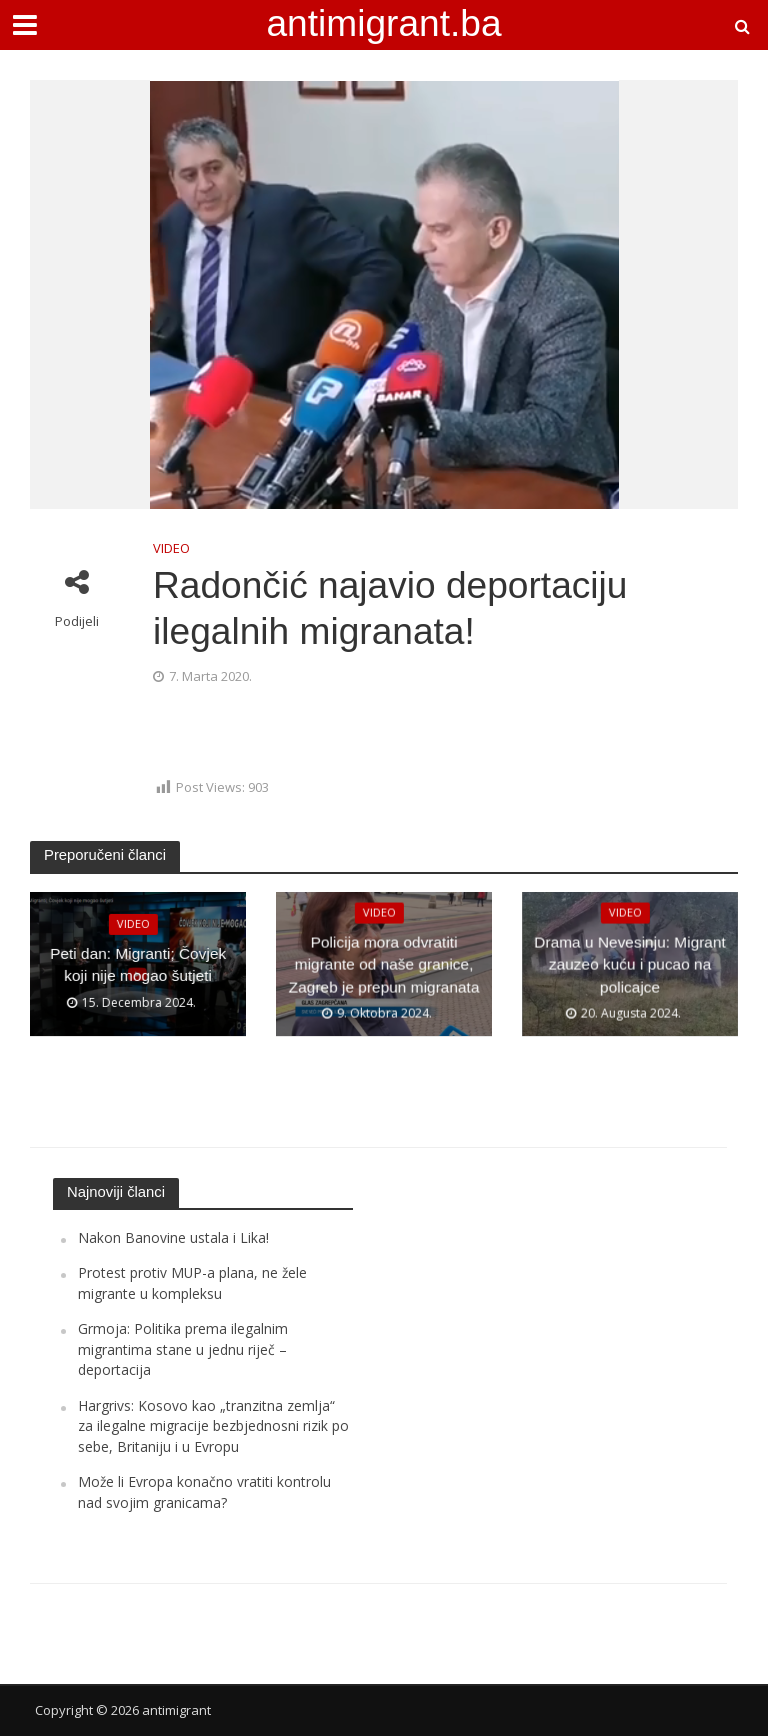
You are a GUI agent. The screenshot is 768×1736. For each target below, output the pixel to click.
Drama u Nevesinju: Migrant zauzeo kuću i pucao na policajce (630, 964)
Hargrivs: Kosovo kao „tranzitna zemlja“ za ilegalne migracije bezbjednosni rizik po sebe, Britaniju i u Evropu (213, 1426)
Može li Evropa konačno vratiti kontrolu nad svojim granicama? (205, 1491)
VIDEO (171, 548)
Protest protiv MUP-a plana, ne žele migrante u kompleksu (193, 1282)
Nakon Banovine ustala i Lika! (173, 1237)
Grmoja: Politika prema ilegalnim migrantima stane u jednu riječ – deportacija (183, 1349)
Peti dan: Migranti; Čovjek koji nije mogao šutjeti (138, 964)
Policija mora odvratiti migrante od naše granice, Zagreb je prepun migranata (383, 964)
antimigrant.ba (383, 23)
